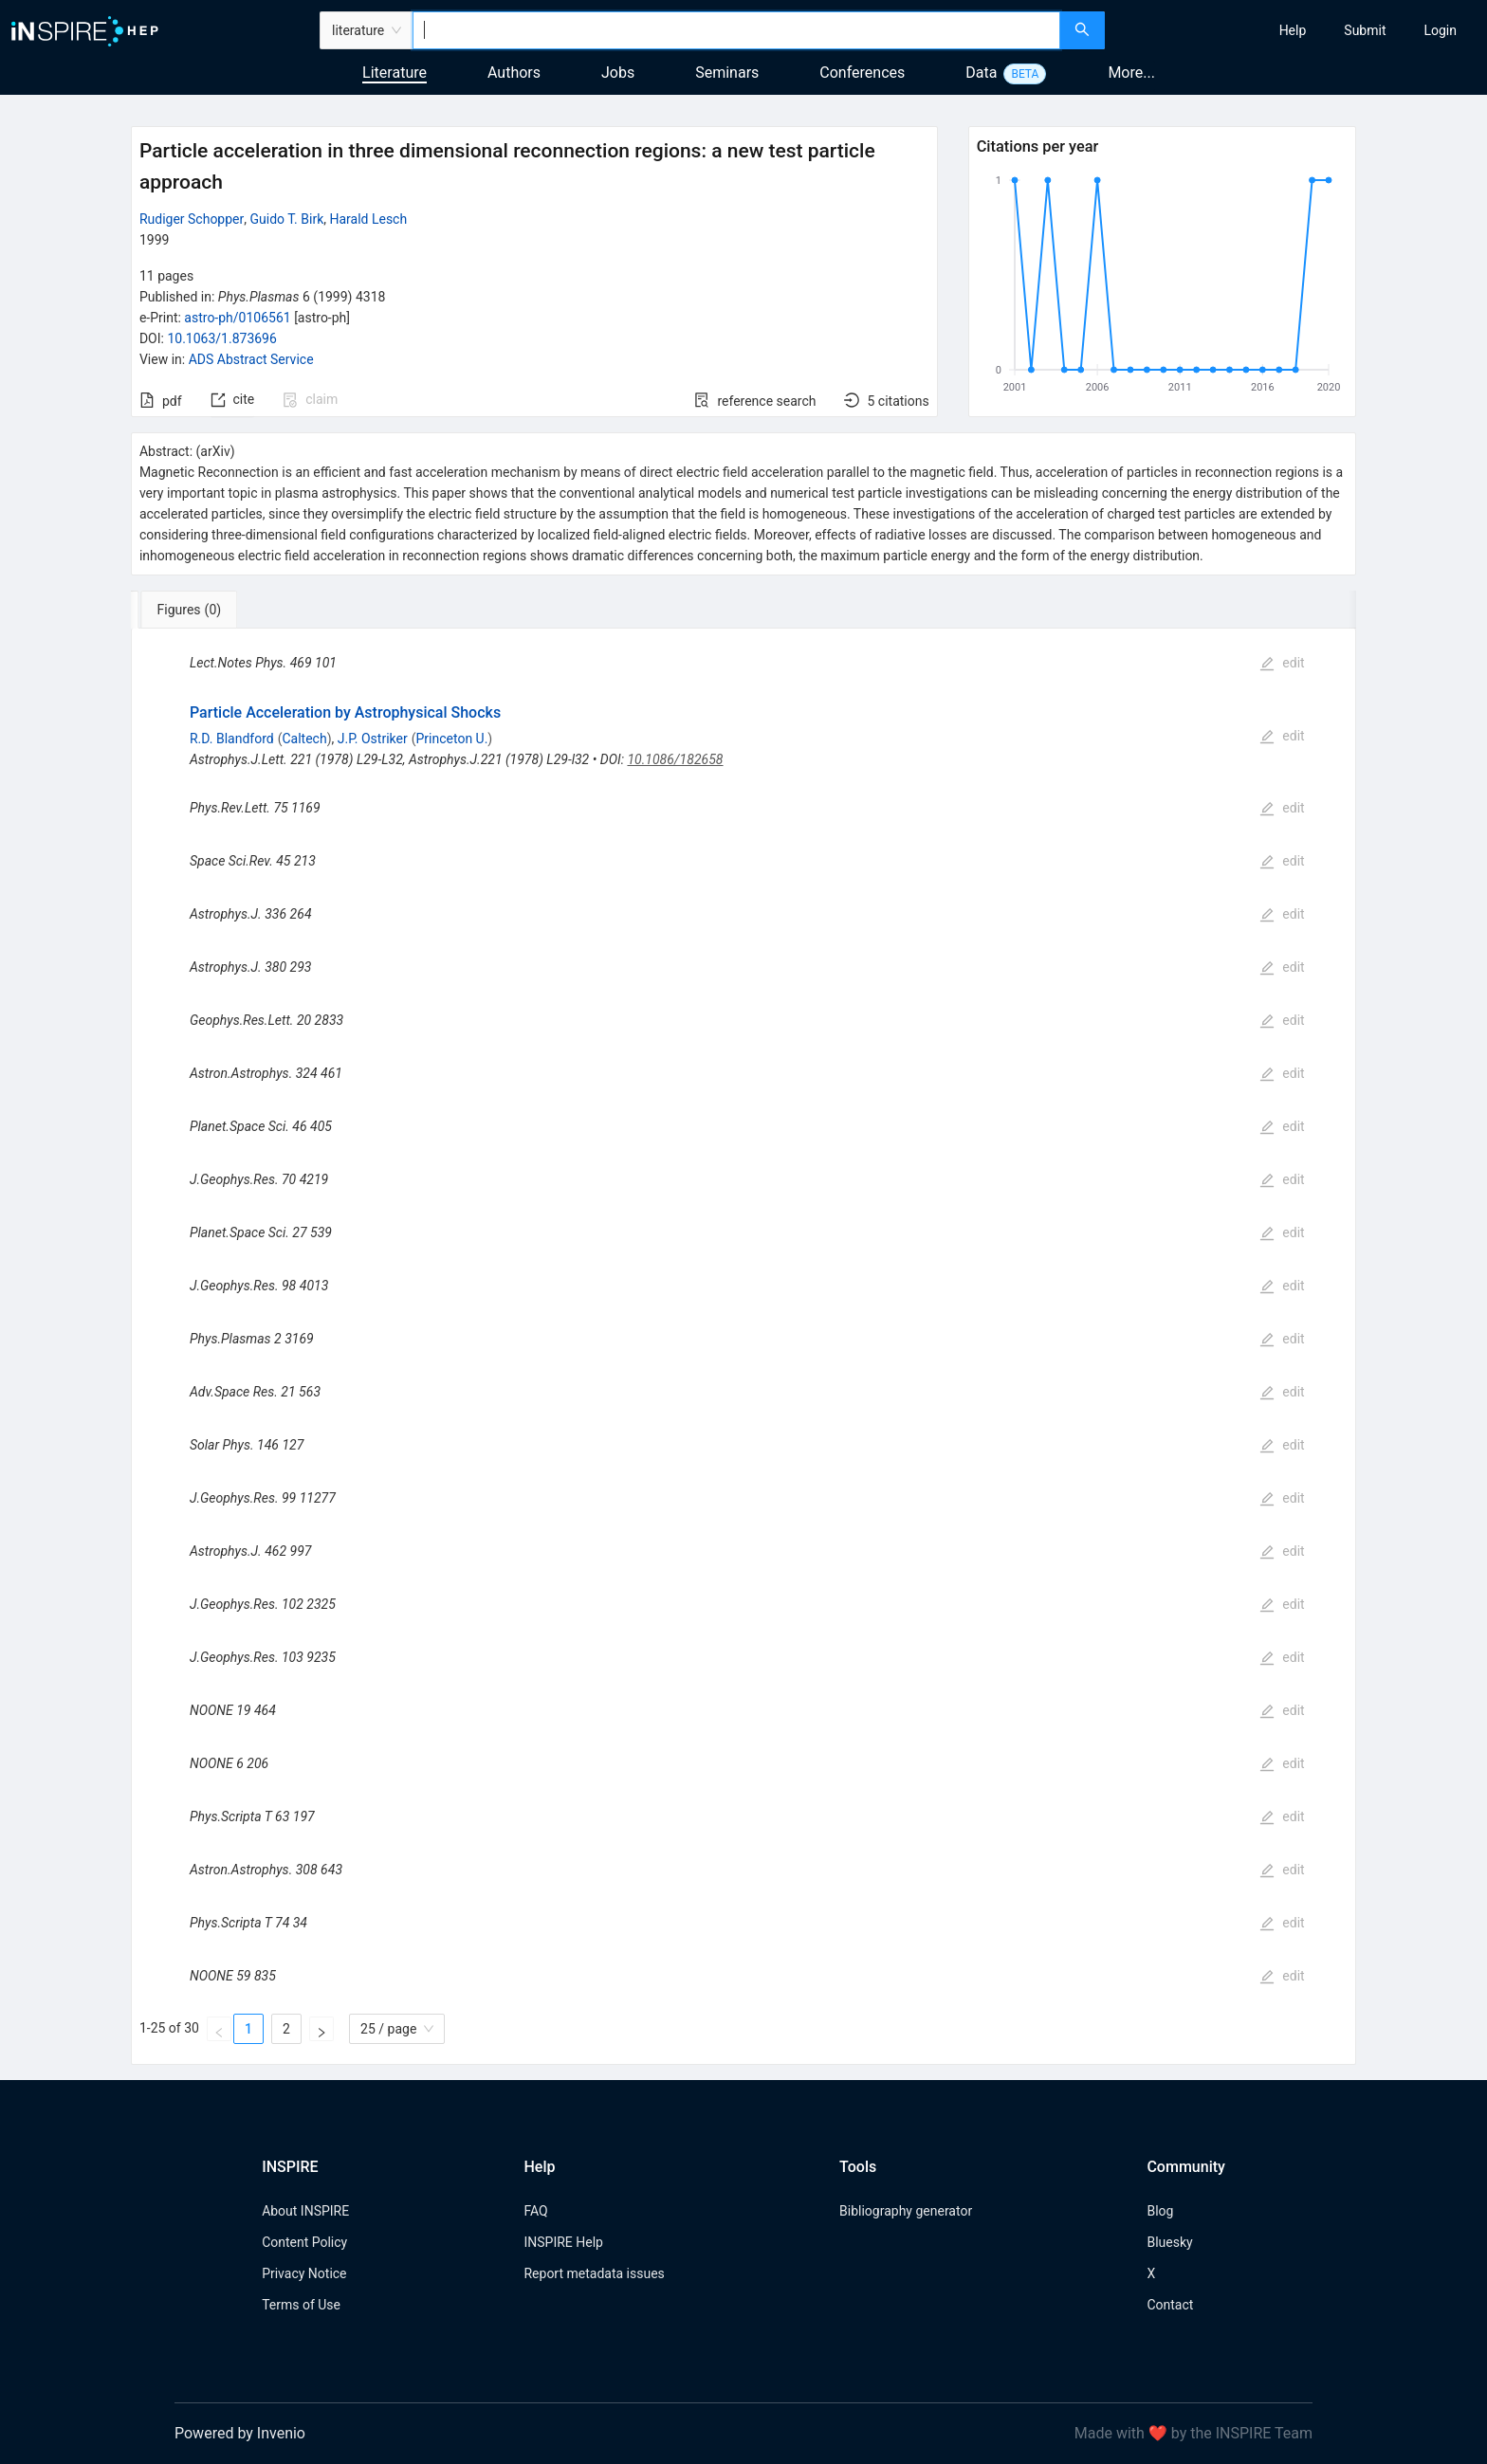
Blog (1160, 2210)
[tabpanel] (743, 1347)
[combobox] (736, 30)
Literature (394, 73)
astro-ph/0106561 (237, 317)
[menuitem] (1293, 30)
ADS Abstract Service (251, 359)
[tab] (194, 609)
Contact (1170, 2304)
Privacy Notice (304, 2273)
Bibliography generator (905, 2210)
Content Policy (304, 2242)
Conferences (862, 73)
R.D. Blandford (232, 738)
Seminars (727, 73)
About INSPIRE (305, 2210)
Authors (514, 73)
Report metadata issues (593, 2273)
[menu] (1298, 30)
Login (1440, 30)
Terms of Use (301, 2304)
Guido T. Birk (287, 219)
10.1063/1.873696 (221, 338)
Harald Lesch (368, 219)
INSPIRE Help (562, 2242)
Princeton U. (451, 738)
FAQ (535, 2210)
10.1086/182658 (675, 759)
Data (981, 73)
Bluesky (1169, 2242)
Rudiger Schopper (191, 219)
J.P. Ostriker (373, 738)
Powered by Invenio (239, 2433)
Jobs (617, 73)
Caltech (304, 738)
